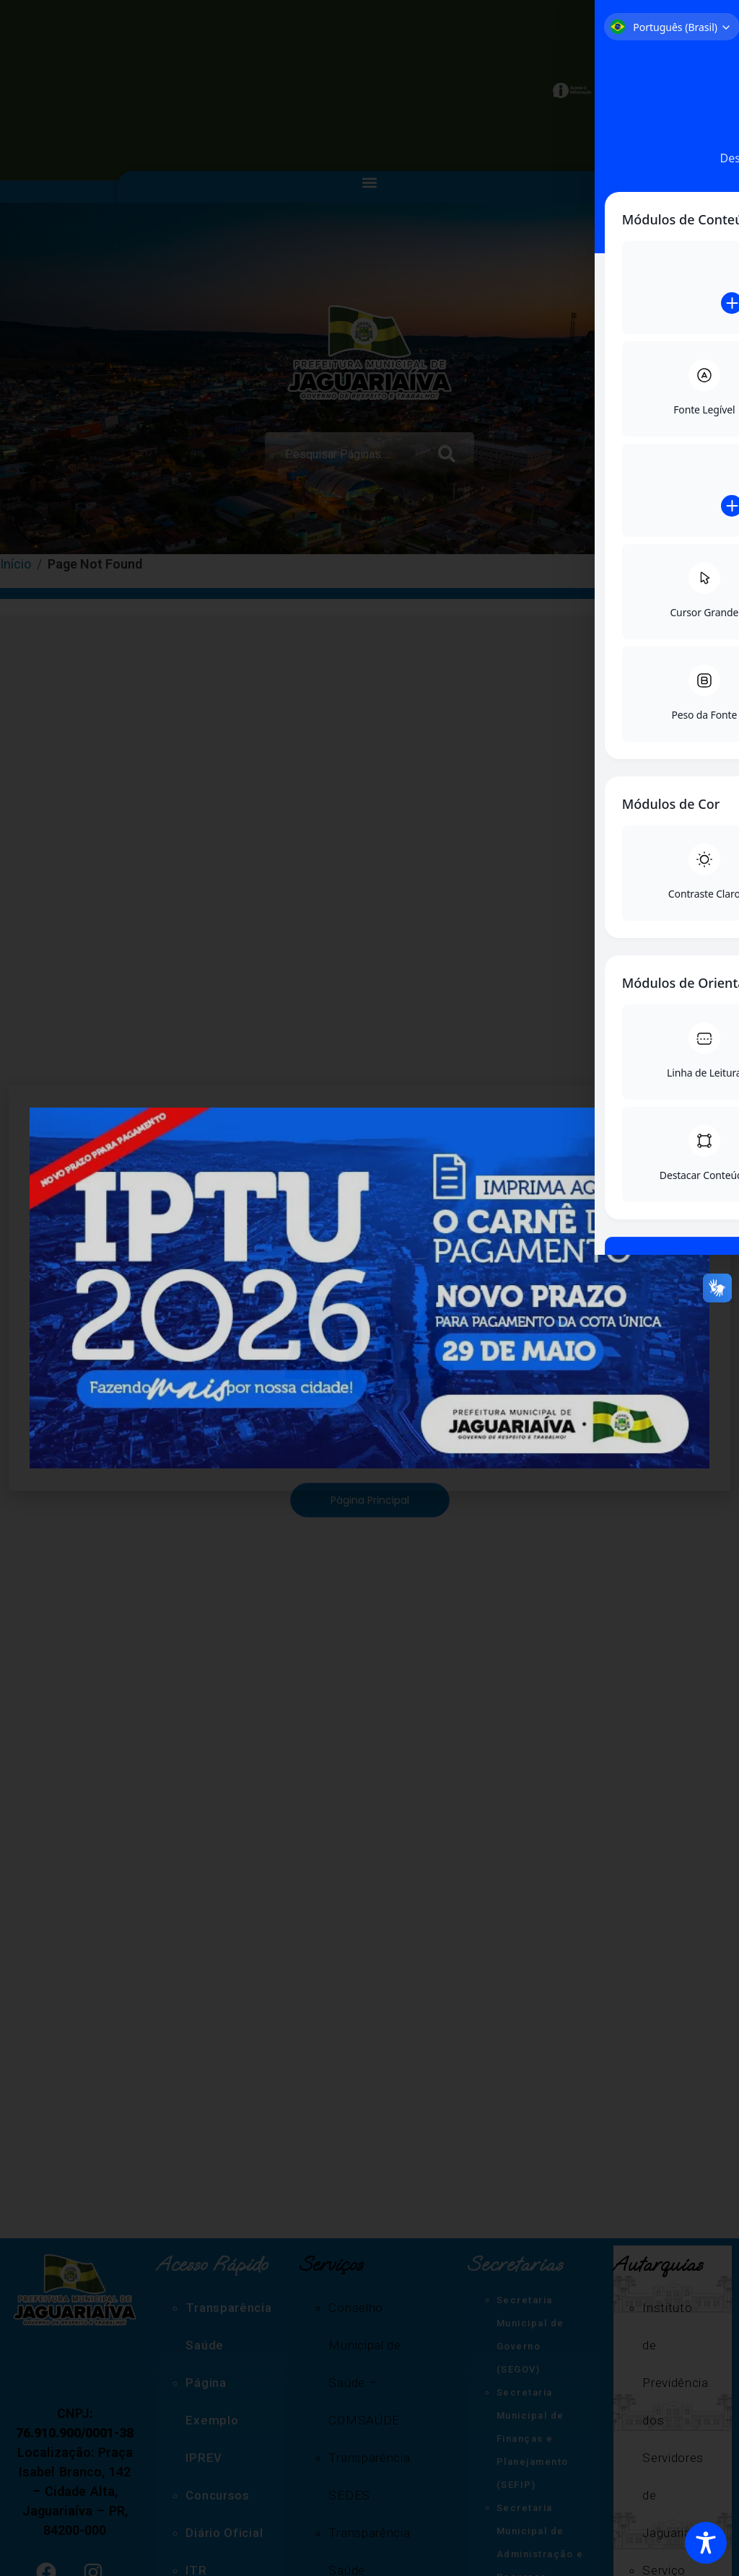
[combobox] (344, 453)
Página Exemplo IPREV (211, 2420)
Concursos (217, 2495)
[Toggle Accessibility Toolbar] (705, 2542)
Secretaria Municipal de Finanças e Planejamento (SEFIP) (533, 2438)
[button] (370, 183)
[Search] (449, 453)
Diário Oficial (224, 2532)
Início (15, 563)
